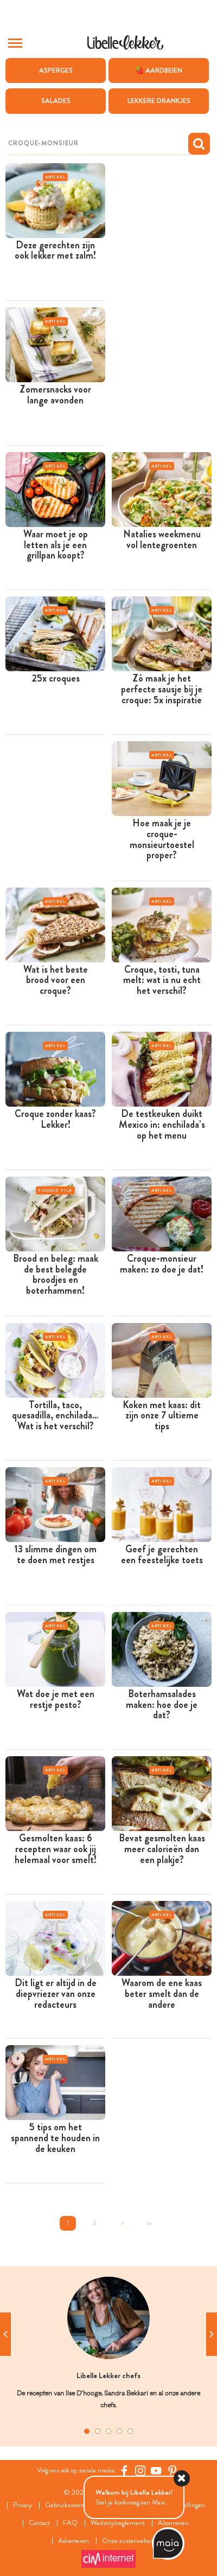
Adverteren (73, 2541)
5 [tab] (130, 2431)
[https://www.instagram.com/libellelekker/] (140, 2470)
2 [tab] (97, 2431)
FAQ (70, 2523)
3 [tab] (108, 2431)
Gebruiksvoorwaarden (74, 2505)
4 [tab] (119, 2431)
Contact (39, 2523)
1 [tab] (87, 2431)
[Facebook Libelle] (124, 2470)
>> (149, 2223)
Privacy (22, 2505)
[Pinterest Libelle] (172, 2470)
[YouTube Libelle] (156, 2470)
